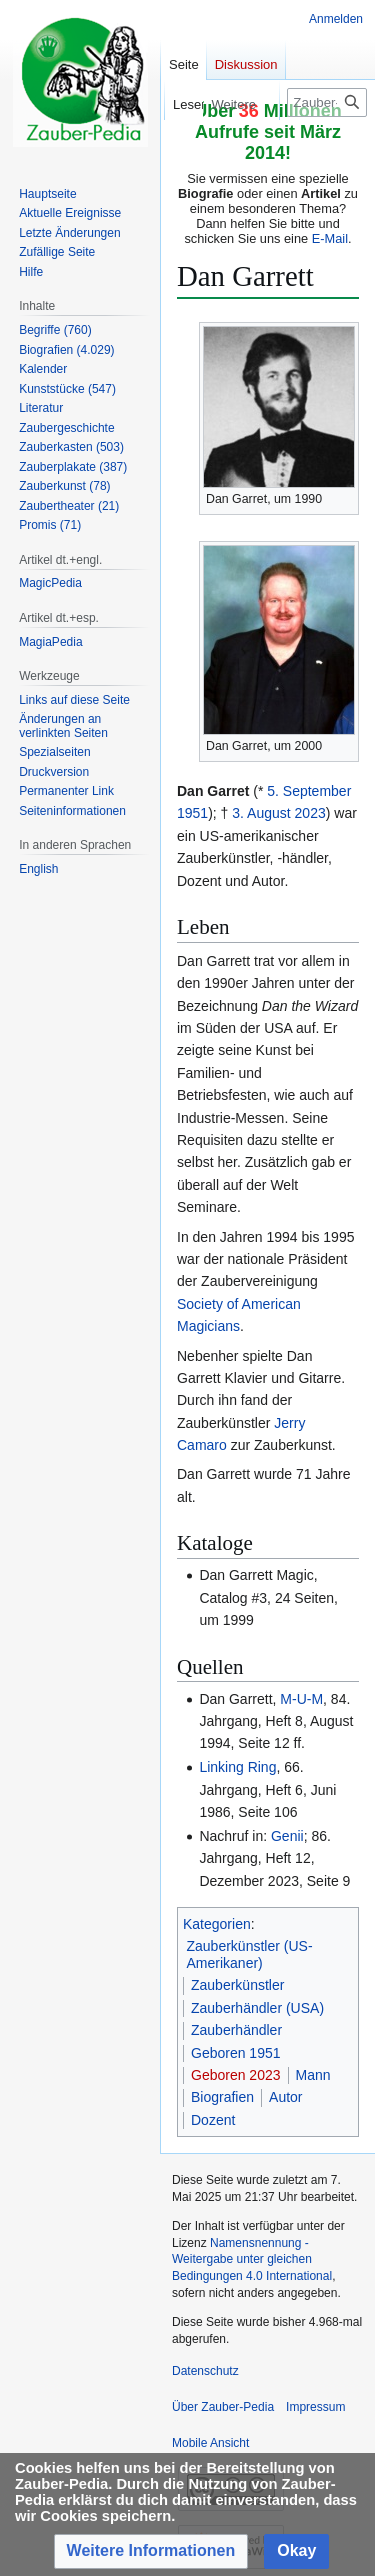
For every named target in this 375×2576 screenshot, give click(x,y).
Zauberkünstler (237, 1985)
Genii (287, 1836)
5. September (309, 791)
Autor (285, 2097)
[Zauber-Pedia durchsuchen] (327, 102)
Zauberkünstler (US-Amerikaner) (250, 1955)
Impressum (315, 2407)
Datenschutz (205, 2371)
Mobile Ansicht (210, 2443)
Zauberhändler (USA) (257, 2008)
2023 (310, 813)
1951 (192, 813)
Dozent (213, 2120)
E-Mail (330, 238)
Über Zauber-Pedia (223, 2407)
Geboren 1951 (236, 2053)
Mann (313, 2075)
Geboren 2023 (236, 2075)
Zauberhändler (236, 2030)
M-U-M (301, 1699)
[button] (151, 2551)
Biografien (222, 2097)
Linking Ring (237, 1767)
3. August (261, 813)
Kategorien (217, 1924)
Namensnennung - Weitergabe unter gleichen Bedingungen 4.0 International (252, 2260)
